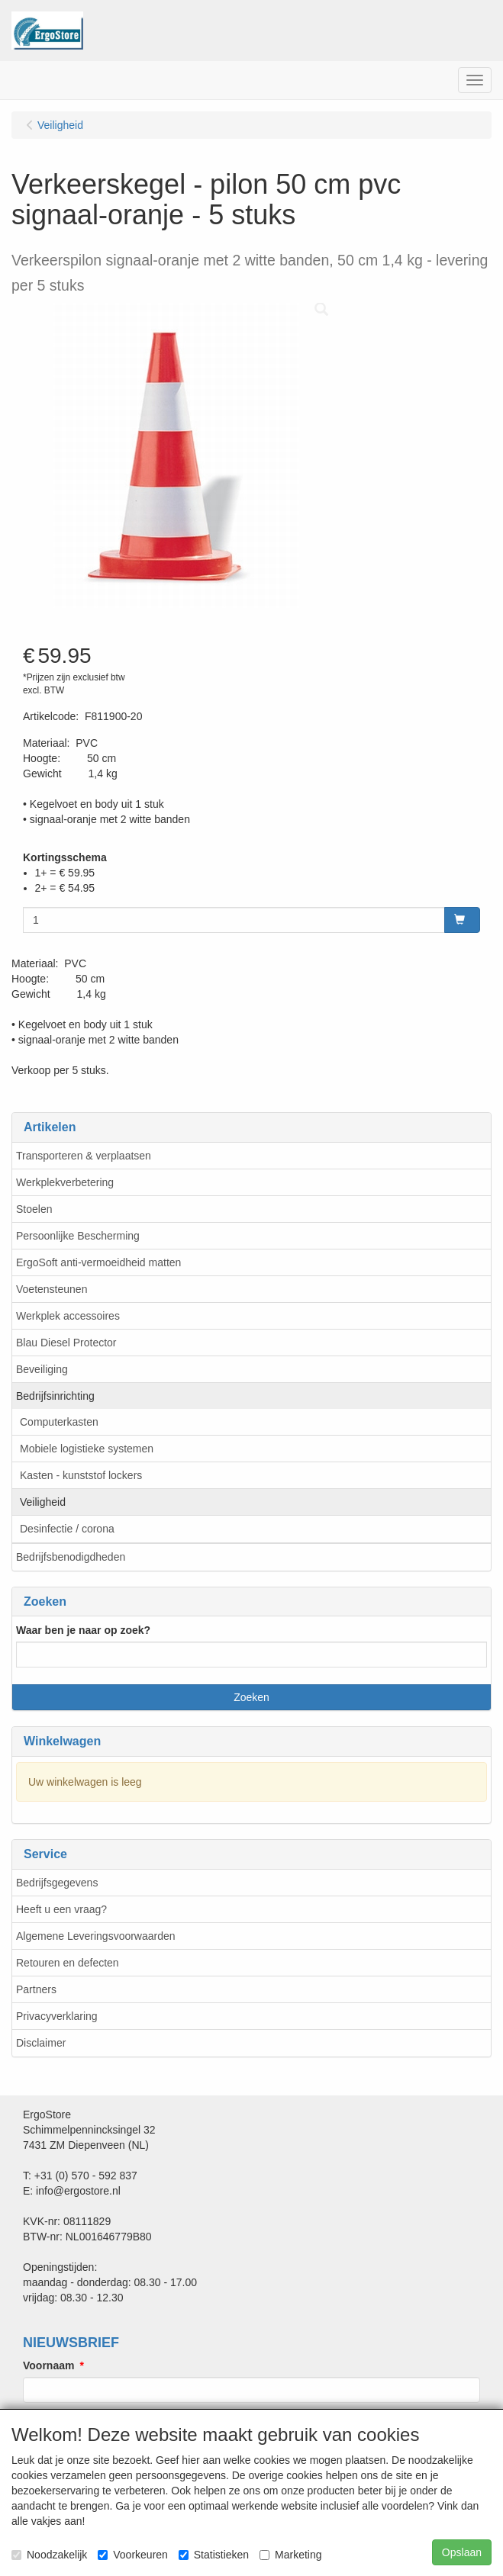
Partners (36, 1989)
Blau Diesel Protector (66, 1342)
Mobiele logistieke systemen (86, 1448)
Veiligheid (43, 1502)
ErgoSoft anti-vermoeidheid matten (98, 1262)
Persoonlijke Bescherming (78, 1236)
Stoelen (34, 1209)
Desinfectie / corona (67, 1529)
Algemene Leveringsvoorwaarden (96, 1936)
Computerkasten (59, 1422)
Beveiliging (42, 1369)
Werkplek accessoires (68, 1316)
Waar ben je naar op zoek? (83, 1630)
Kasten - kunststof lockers (81, 1475)
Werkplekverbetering (65, 1182)
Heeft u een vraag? (61, 1909)
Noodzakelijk (49, 2555)
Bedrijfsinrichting (55, 1396)
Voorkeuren (133, 2555)
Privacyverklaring (57, 2016)
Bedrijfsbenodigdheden (70, 1557)
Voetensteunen (51, 1289)
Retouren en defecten (67, 1963)
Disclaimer (41, 2043)
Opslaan (462, 2552)
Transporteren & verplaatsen (83, 1156)
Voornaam (48, 2365)
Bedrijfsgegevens (57, 1883)
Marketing (290, 2555)
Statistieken (214, 2555)
